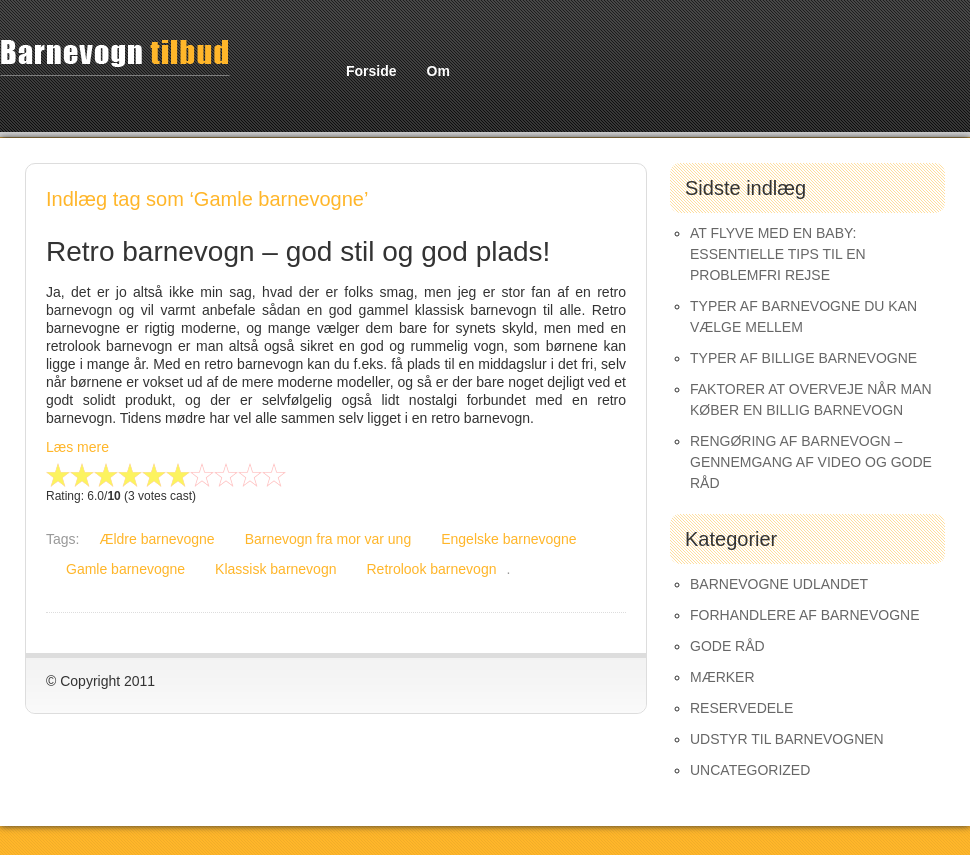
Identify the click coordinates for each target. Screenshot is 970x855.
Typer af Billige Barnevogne (803, 358)
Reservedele (741, 708)
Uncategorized (750, 770)
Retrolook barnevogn (431, 569)
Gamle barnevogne (125, 569)
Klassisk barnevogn (275, 569)
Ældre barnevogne (156, 539)
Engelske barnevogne (508, 539)
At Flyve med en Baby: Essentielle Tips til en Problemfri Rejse (778, 254)
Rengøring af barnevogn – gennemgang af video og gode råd (811, 462)
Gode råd (727, 646)
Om (438, 71)
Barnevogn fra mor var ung (328, 539)
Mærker (722, 677)
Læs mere (77, 447)
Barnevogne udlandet (779, 584)
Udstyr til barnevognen (787, 739)
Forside (371, 71)
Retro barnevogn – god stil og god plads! (298, 251)
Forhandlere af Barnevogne (805, 615)
